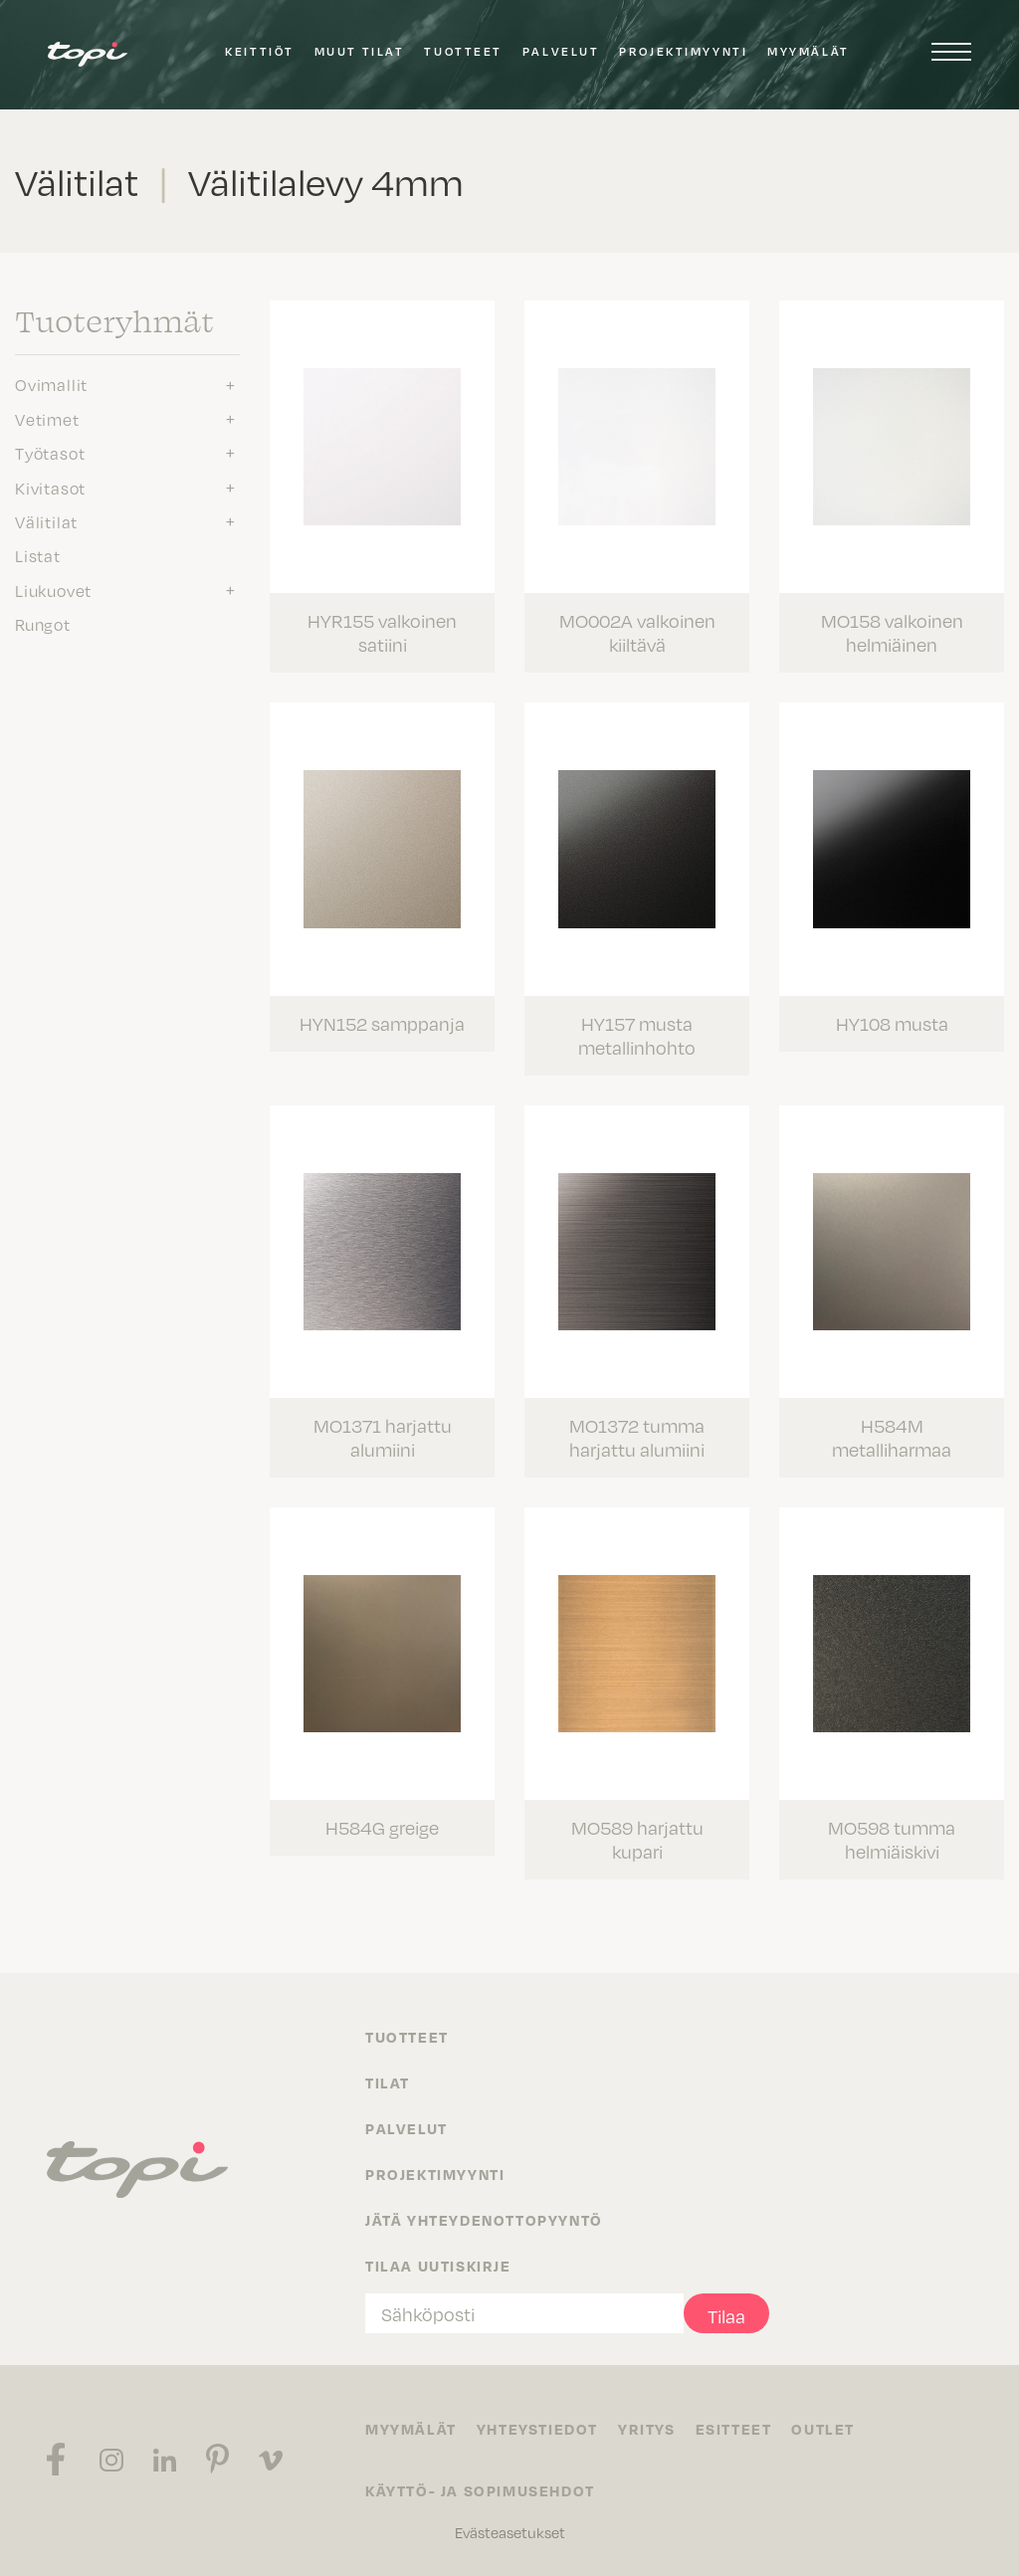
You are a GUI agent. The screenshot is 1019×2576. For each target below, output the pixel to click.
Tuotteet (463, 51)
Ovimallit (51, 384)
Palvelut (560, 51)
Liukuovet (53, 590)
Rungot (43, 624)
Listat (38, 555)
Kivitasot (50, 487)
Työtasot (50, 453)
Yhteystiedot (537, 2429)
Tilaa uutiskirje (438, 2266)
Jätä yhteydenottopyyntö (484, 2220)
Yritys (647, 2429)
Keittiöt (259, 51)
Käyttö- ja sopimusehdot (480, 2490)
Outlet (823, 2429)
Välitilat (46, 521)
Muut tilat (359, 51)
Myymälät (808, 51)
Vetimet (47, 419)
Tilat (387, 2082)
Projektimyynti (683, 51)
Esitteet (734, 2429)
